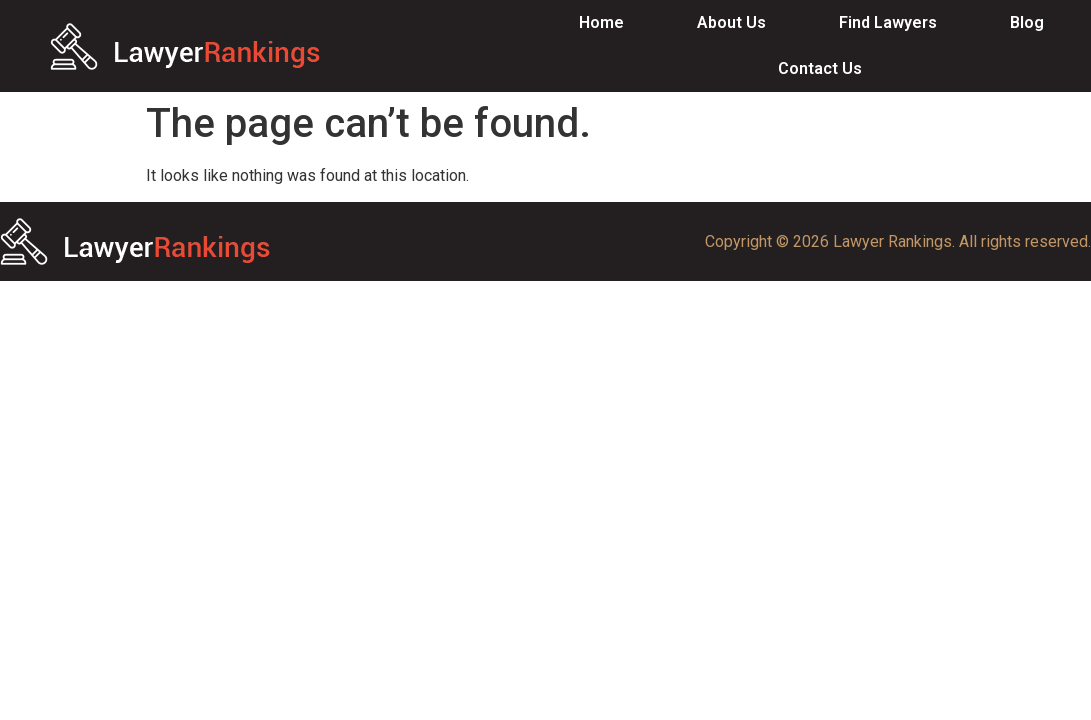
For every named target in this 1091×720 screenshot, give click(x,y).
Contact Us (820, 68)
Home (601, 22)
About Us (731, 22)
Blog (1027, 22)
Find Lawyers (888, 22)
